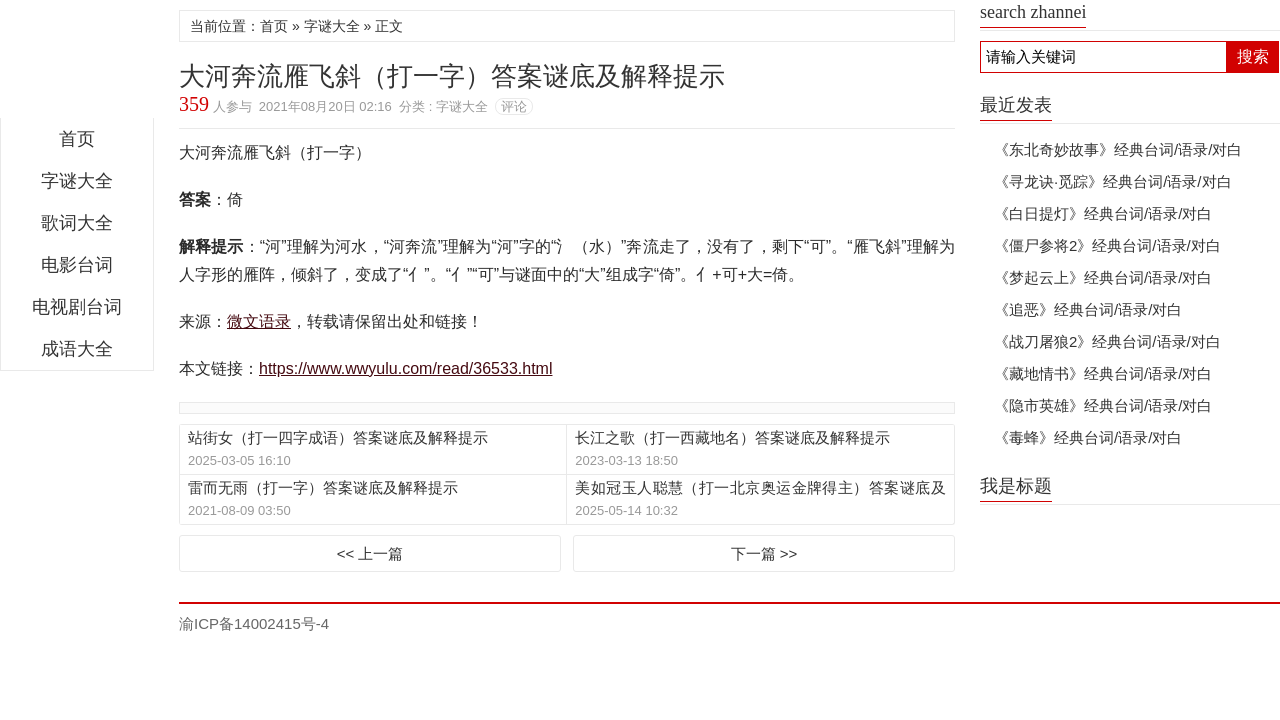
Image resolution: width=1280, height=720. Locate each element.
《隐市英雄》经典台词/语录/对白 (1103, 405)
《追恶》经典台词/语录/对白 (1088, 309)
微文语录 (77, 64)
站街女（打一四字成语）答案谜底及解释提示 (338, 437)
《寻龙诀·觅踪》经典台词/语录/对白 (1113, 181)
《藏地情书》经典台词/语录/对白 (1103, 373)
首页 (77, 139)
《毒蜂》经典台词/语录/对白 (1088, 437)
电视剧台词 (77, 307)
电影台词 (77, 265)
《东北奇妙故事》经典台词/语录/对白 (1118, 149)
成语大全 (77, 349)
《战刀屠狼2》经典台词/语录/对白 (1107, 341)
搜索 (1253, 56)
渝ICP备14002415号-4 (254, 623)
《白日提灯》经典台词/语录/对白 (1103, 213)
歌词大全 (77, 223)
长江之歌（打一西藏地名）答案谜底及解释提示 (732, 437)
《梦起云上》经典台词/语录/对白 (1103, 277)
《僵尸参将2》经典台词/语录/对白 (1107, 245)
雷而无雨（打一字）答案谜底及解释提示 (323, 487)
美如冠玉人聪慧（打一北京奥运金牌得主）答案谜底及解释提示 (760, 488)
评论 (514, 106)
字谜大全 (77, 181)
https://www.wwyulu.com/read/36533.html (405, 368)
